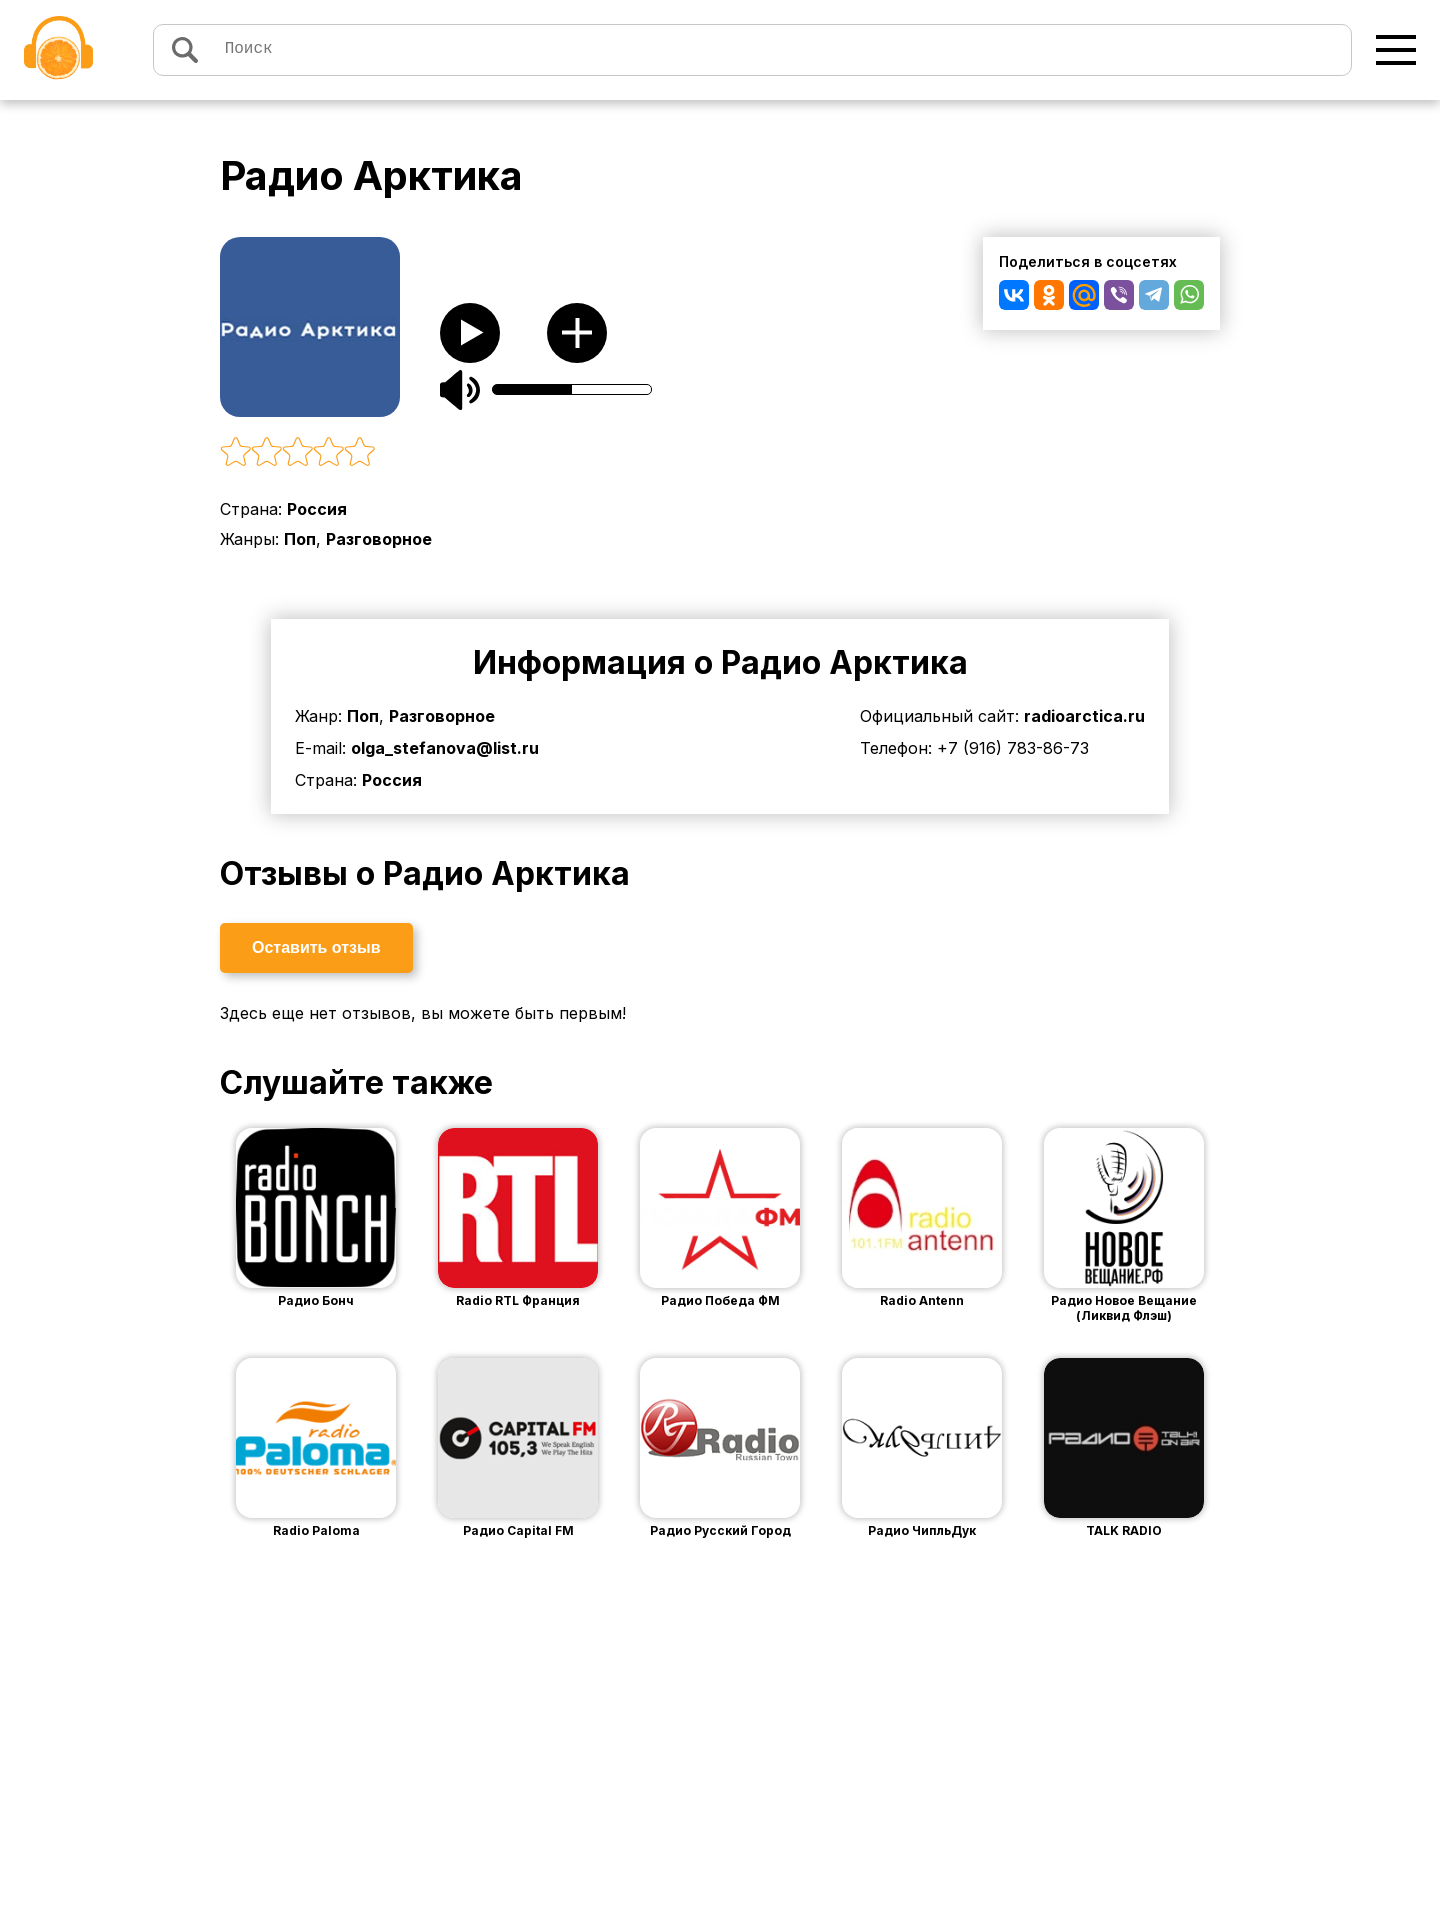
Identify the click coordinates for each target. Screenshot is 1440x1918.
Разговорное (379, 539)
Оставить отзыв (316, 947)
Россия (317, 509)
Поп (300, 539)
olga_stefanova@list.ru (445, 748)
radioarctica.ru (1084, 716)
